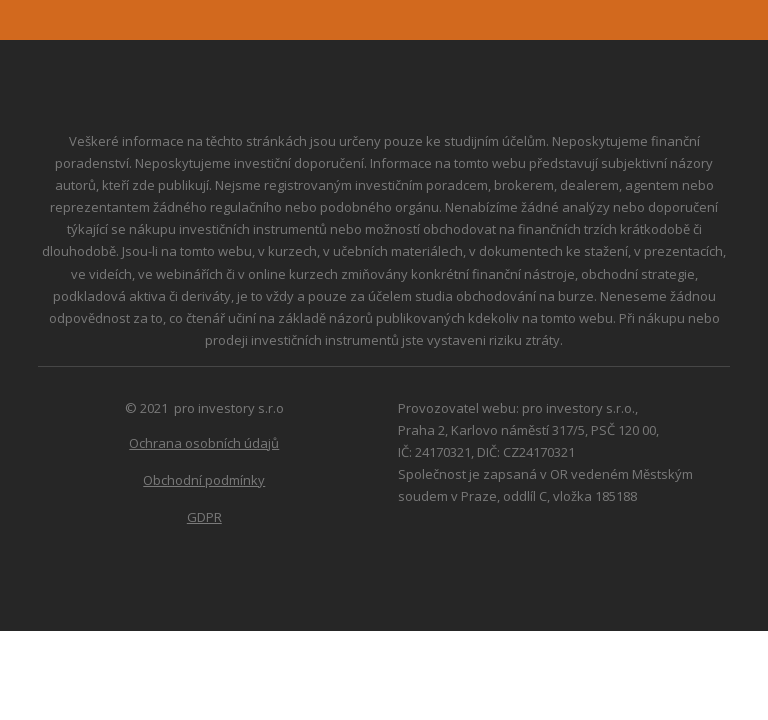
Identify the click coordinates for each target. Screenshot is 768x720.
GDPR (204, 517)
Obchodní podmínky (204, 480)
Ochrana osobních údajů (204, 443)
